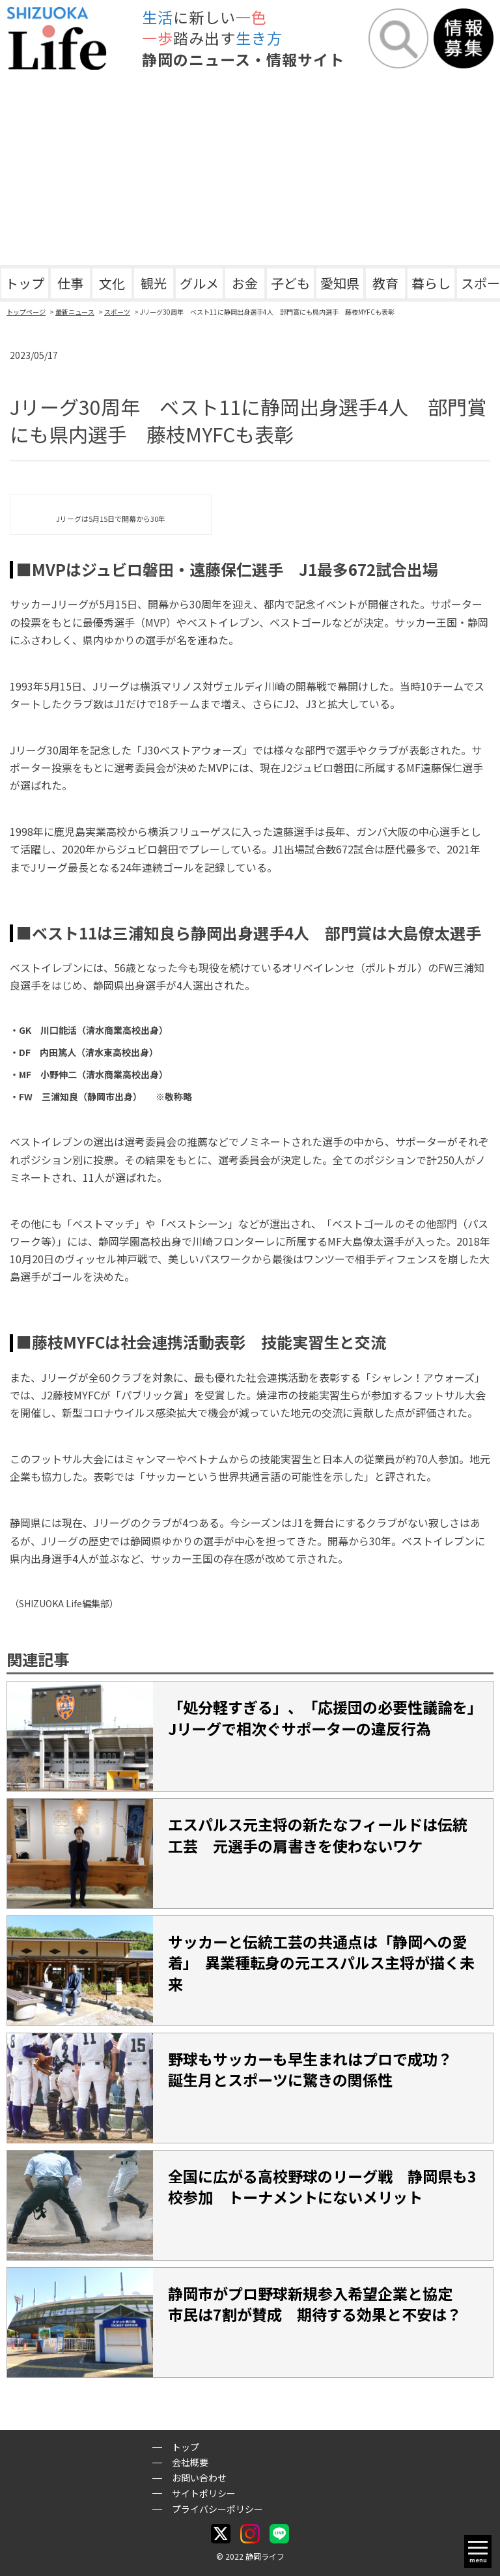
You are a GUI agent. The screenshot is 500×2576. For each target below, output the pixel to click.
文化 (112, 283)
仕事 (70, 283)
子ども (290, 283)
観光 (154, 283)
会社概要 (190, 2462)
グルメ (199, 283)
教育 (385, 283)
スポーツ (117, 312)
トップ (24, 283)
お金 (245, 283)
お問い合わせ (199, 2477)
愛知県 (339, 283)
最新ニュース (74, 312)
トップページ (26, 312)
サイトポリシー (204, 2493)
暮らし (431, 283)
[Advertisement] (250, 167)
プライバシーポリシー (217, 2508)
